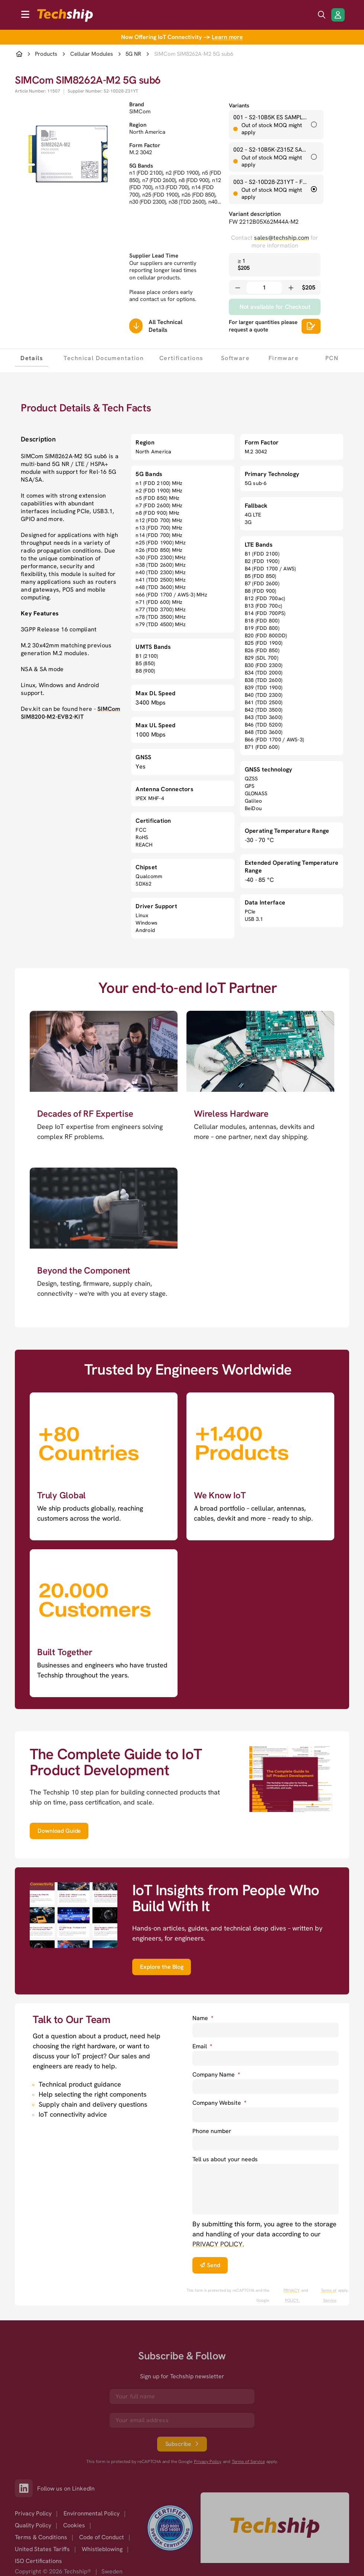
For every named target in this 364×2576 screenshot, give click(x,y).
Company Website (219, 2103)
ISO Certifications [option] (38, 2561)
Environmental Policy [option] (92, 2513)
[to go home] (65, 15)
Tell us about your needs (225, 2159)
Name (202, 2018)
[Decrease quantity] (238, 288)
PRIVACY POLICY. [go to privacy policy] (218, 2244)
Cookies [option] (74, 2525)
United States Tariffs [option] (42, 2549)
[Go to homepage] (274, 2527)
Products (46, 54)
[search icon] (321, 15)
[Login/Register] (338, 15)
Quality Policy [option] (33, 2525)
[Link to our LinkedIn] (26, 2488)
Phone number (211, 2131)
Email (202, 2046)
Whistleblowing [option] (102, 2549)
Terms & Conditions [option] (41, 2537)
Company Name (216, 2074)
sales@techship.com (281, 238)
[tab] (31, 358)
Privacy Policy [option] (33, 2513)
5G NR (133, 54)
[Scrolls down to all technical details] (136, 325)
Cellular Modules (91, 54)
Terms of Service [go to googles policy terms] (329, 2295)
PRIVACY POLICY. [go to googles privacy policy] (291, 2295)
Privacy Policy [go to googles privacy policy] (207, 2462)
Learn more (227, 37)
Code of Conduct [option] (101, 2537)
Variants (239, 105)
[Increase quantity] (291, 288)
